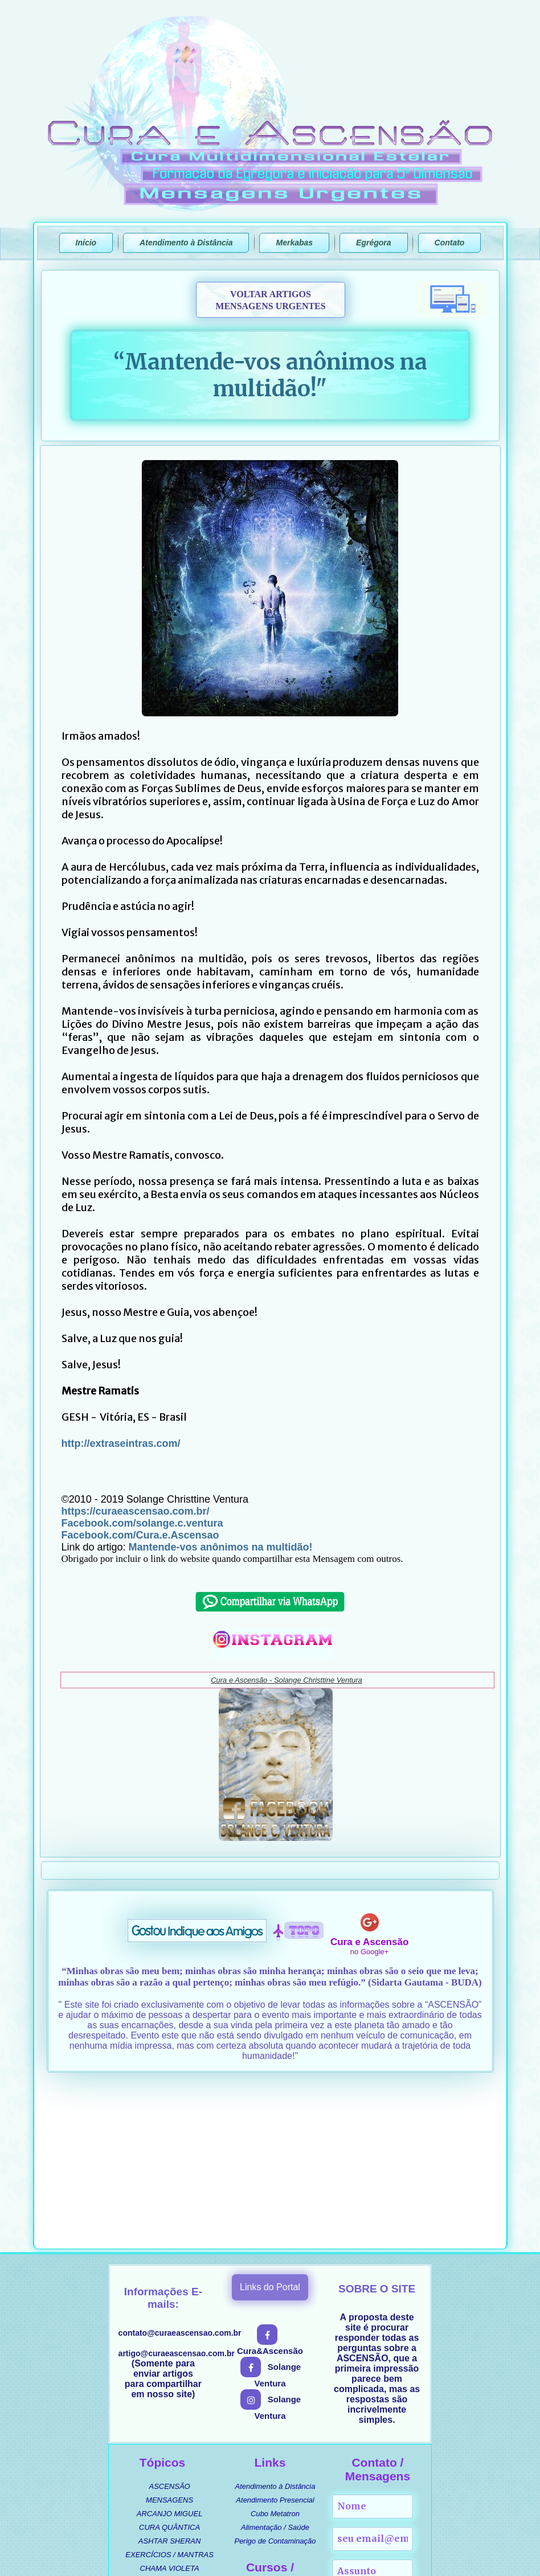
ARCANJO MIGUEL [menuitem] (170, 2350)
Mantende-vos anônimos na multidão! (221, 1547)
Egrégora (373, 242)
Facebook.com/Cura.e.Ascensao (140, 1535)
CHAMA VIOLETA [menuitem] (169, 2405)
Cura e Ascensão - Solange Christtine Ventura (286, 1680)
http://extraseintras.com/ (121, 1443)
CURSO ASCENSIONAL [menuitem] (283, 2441)
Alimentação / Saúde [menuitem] (275, 2364)
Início (86, 242)
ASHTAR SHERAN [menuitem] (169, 2377)
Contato (450, 242)
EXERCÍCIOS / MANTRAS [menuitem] (169, 2391)
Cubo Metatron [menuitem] (275, 2350)
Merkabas (294, 242)
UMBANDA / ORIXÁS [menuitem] (169, 2446)
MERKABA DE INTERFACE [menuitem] (283, 2468)
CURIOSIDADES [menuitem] (169, 2432)
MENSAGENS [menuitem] (169, 2336)
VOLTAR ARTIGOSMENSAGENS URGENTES (270, 300)
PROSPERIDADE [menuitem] (169, 2418)
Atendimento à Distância (186, 242)
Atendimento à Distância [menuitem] (275, 2323)
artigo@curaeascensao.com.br (176, 2189)
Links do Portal (270, 2123)
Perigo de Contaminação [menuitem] (275, 2377)
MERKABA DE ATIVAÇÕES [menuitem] (283, 2482)
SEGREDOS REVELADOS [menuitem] (169, 2473)
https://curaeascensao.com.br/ (136, 1511)
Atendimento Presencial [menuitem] (275, 2336)
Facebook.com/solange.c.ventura (142, 1523)
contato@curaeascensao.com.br (180, 2169)
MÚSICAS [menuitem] (169, 2459)
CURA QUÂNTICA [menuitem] (169, 2364)
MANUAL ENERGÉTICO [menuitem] (283, 2455)
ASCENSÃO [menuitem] (169, 2323)
